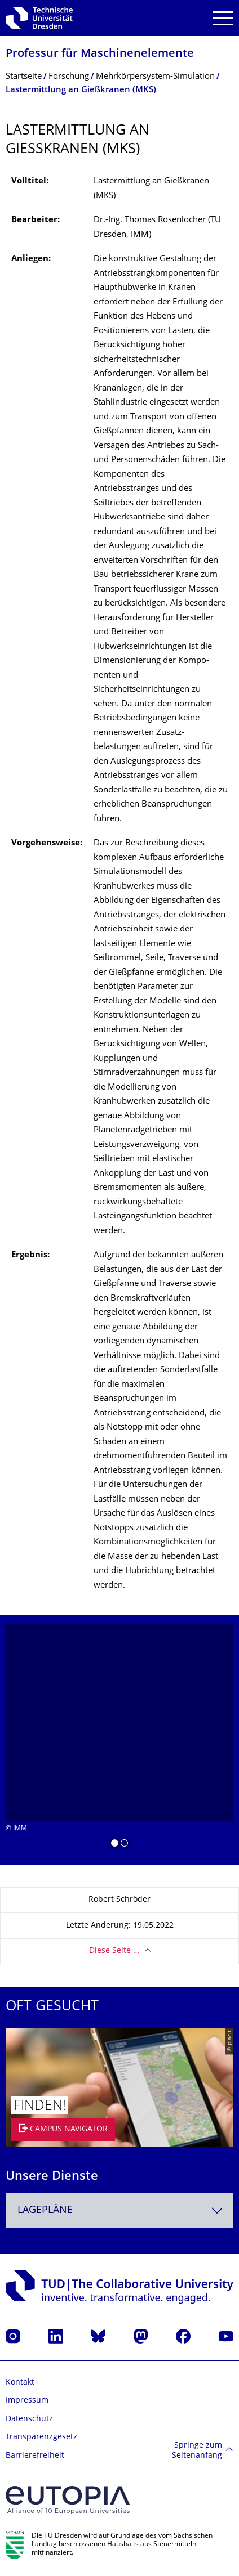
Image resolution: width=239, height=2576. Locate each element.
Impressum (27, 2400)
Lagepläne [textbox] (45, 2210)
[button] (114, 1845)
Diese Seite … (114, 1951)
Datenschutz (29, 2419)
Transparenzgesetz (41, 2437)
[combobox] (119, 2210)
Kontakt (20, 2382)
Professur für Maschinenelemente (100, 54)
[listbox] (119, 1740)
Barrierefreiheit (35, 2455)
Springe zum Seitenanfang (197, 2450)
